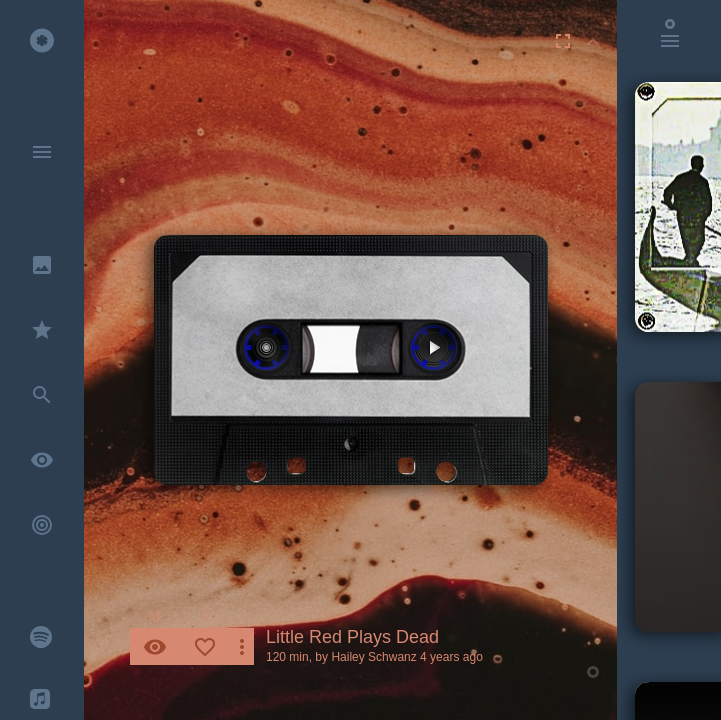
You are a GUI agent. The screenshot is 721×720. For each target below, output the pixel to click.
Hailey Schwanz (373, 657)
